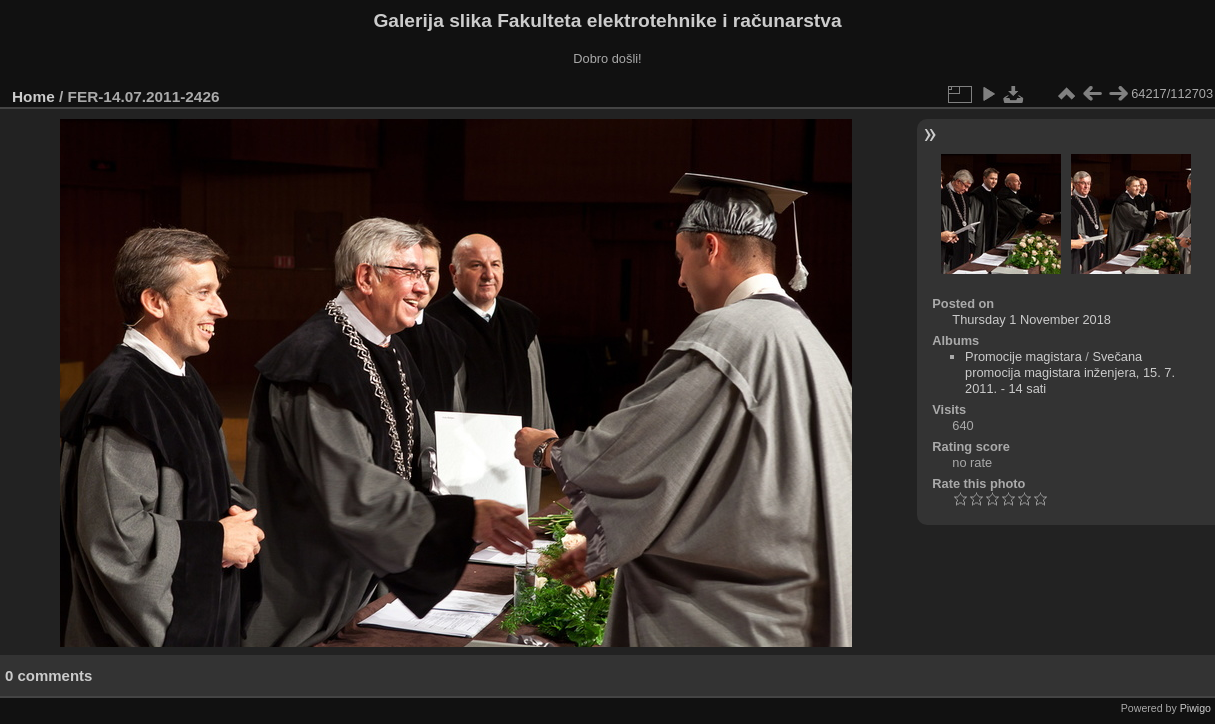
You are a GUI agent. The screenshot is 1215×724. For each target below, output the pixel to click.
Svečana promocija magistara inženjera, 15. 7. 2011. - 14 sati (1070, 372)
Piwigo (1195, 708)
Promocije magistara (1023, 356)
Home (33, 96)
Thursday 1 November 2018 (1031, 319)
